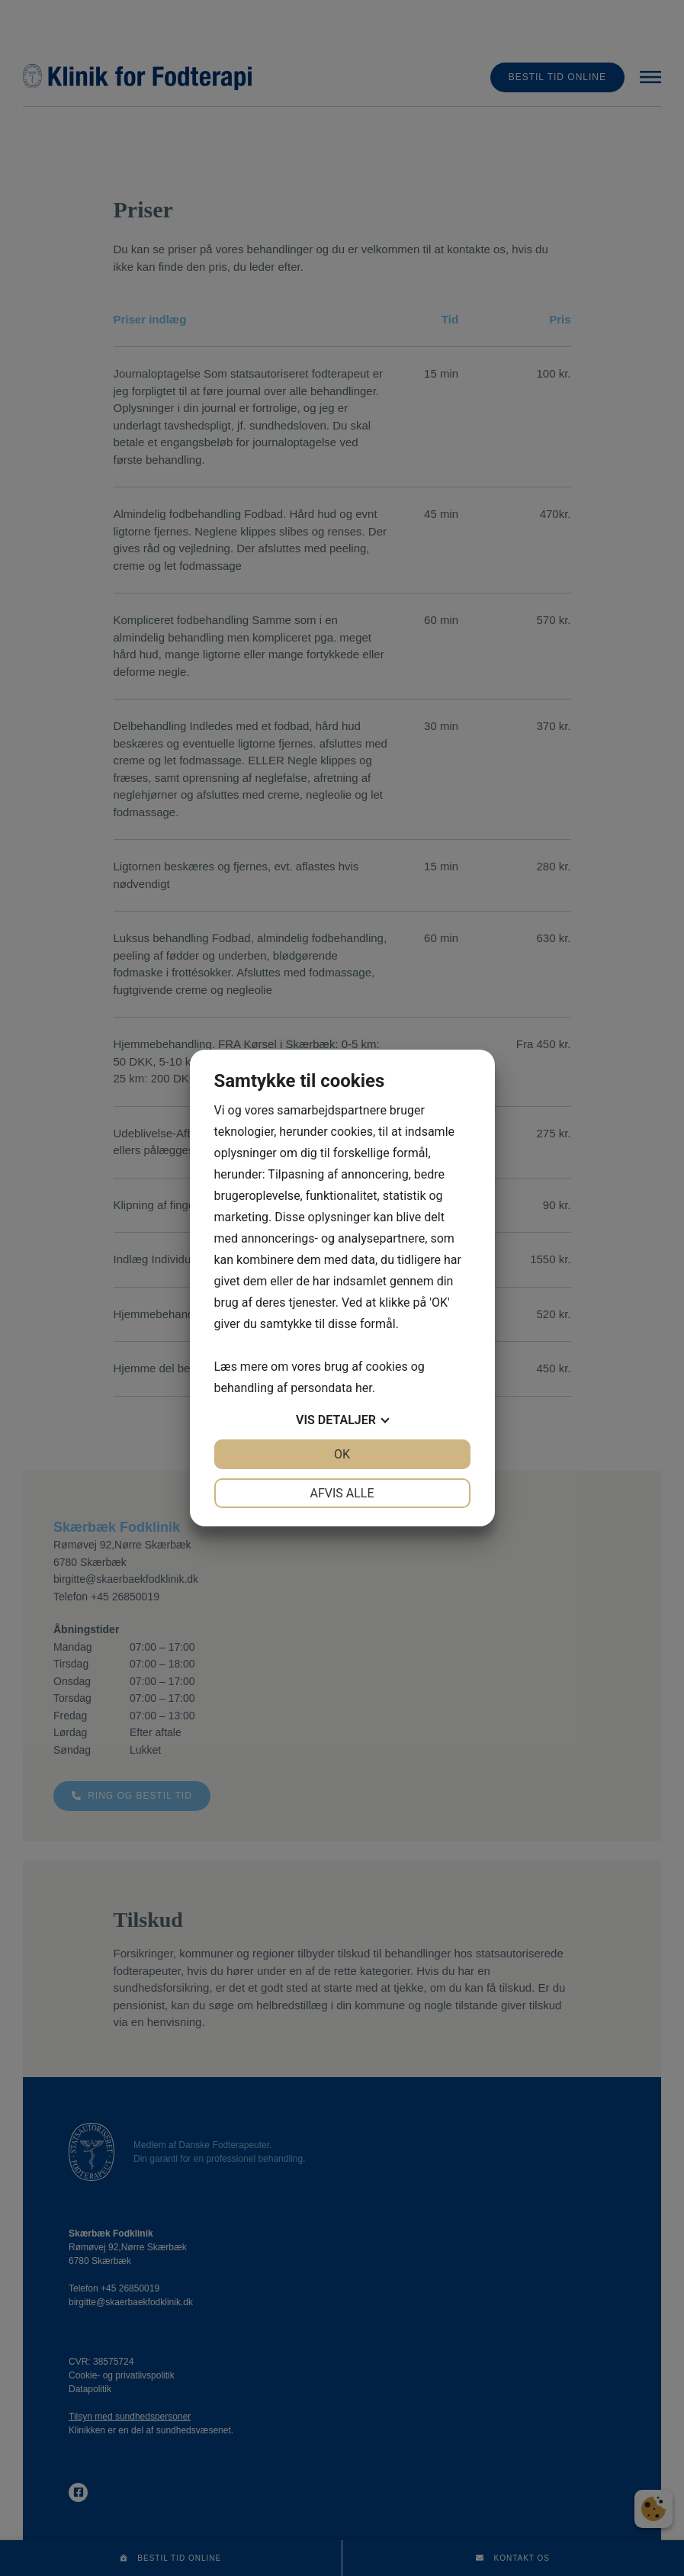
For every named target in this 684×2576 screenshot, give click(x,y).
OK (342, 1454)
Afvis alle (342, 1493)
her (363, 1388)
